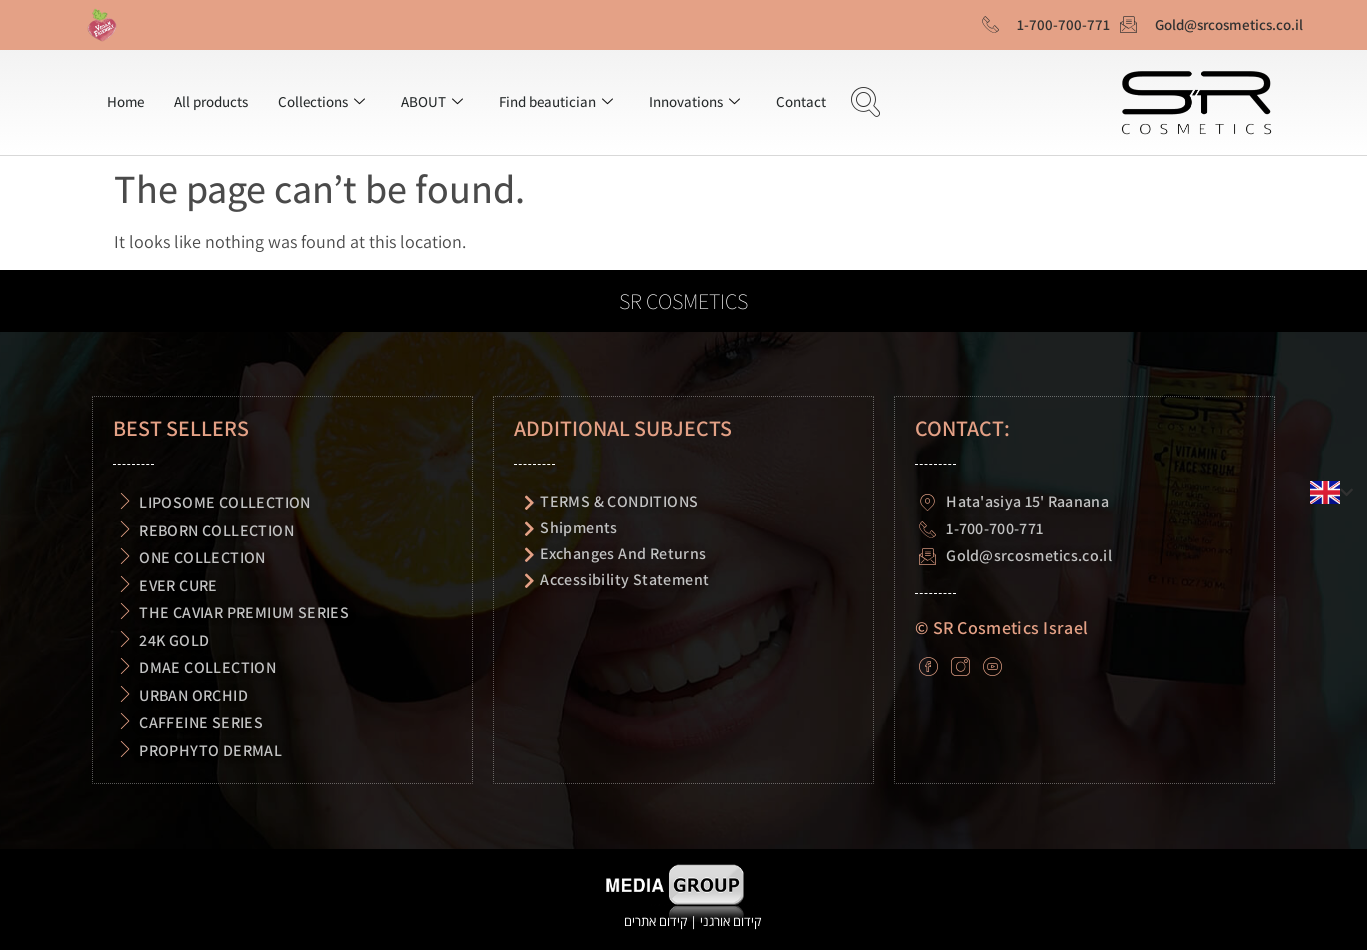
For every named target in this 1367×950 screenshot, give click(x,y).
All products (211, 101)
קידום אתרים (655, 921)
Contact (801, 101)
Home (125, 101)
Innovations (694, 101)
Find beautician (556, 101)
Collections (321, 101)
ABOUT (432, 101)
